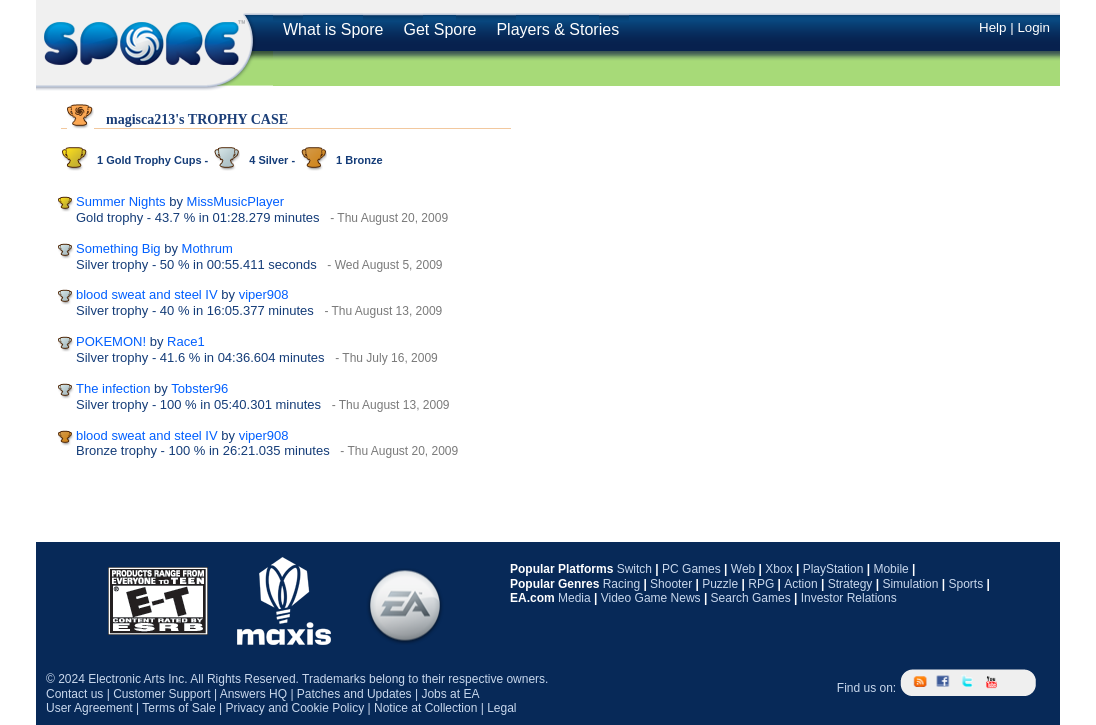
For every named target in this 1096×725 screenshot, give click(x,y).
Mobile (890, 569)
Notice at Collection (425, 708)
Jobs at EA (450, 694)
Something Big (118, 248)
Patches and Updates (354, 694)
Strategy (850, 584)
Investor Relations (849, 598)
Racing (621, 584)
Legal (501, 708)
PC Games (691, 569)
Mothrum (207, 248)
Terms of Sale (178, 708)
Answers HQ (253, 694)
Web (743, 569)
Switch (634, 569)
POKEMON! (111, 341)
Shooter (671, 584)
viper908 (264, 294)
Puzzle (720, 584)
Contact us (74, 694)
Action (800, 584)
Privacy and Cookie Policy (294, 708)
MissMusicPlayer (236, 201)
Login (1033, 27)
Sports (965, 584)
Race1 (186, 341)
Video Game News (651, 598)
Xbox (778, 569)
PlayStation (833, 569)
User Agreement (89, 708)
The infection (113, 388)
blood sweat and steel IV (147, 294)
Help (992, 27)
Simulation (910, 584)
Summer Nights (121, 201)
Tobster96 (199, 388)
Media (574, 598)
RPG (761, 584)
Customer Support (161, 694)
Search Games (751, 598)
